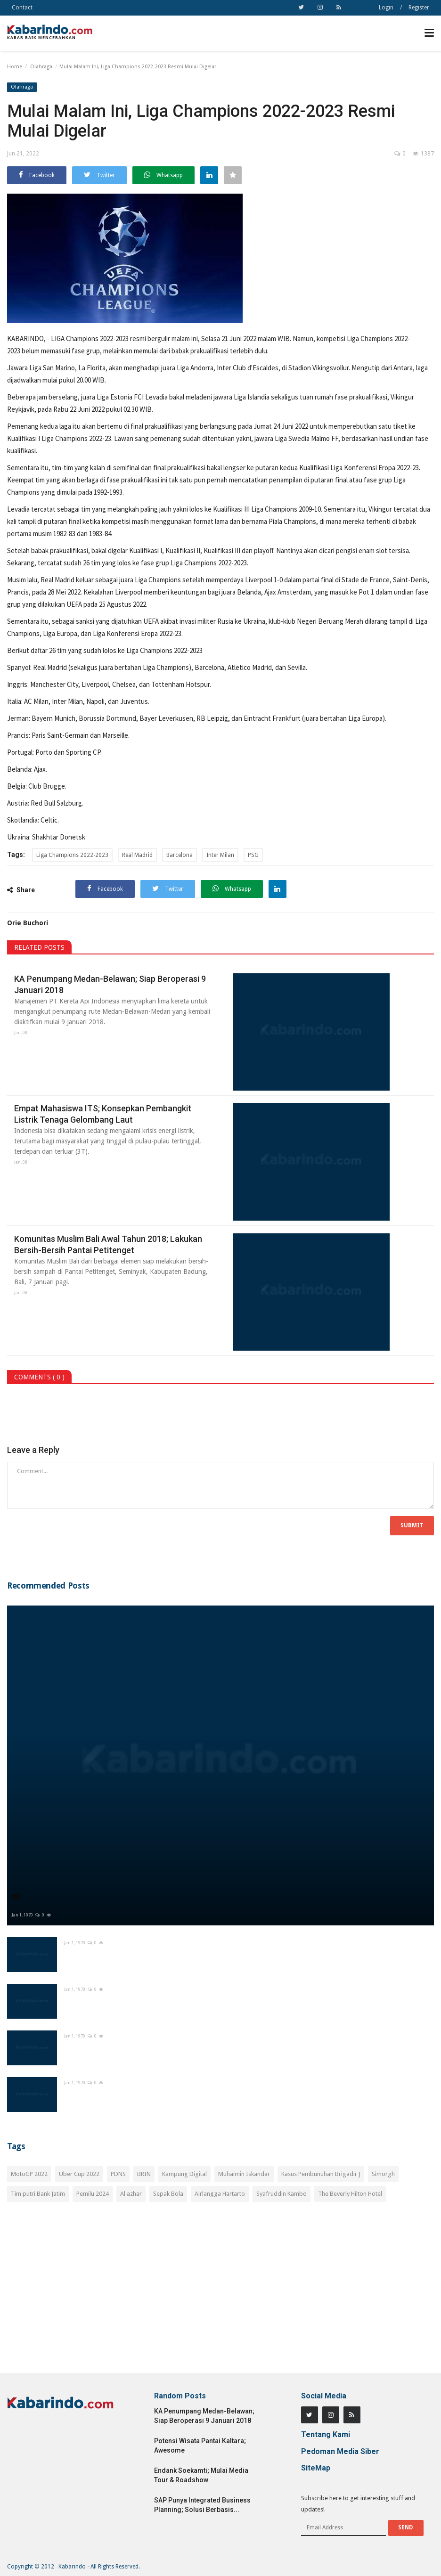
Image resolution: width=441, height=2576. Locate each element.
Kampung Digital (184, 2173)
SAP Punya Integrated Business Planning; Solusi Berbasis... (202, 2504)
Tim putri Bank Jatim (38, 2193)
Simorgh (383, 2173)
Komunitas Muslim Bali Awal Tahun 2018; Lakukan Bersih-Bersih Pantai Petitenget (108, 1244)
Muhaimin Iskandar (244, 2173)
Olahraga (41, 67)
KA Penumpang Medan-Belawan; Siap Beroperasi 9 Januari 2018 (110, 984)
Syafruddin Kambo (281, 2193)
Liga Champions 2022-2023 (209, 562)
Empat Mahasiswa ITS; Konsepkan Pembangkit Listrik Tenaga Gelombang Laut (102, 1114)
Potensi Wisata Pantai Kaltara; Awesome (200, 2445)
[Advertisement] (220, 2293)
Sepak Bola (168, 2193)
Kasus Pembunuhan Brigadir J (320, 2173)
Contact (22, 7)
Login (386, 7)
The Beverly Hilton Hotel (350, 2193)
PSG (253, 855)
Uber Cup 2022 (79, 2173)
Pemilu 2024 (92, 2193)
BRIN (144, 2173)
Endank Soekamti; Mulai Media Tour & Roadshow (201, 2475)
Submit (412, 1525)
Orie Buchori (27, 923)
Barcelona (179, 855)
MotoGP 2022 (29, 2173)
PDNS (118, 2173)
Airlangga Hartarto (220, 2193)
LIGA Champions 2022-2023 (90, 338)
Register (418, 7)
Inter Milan (220, 855)
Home (14, 67)
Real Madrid (137, 855)
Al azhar (131, 2193)
